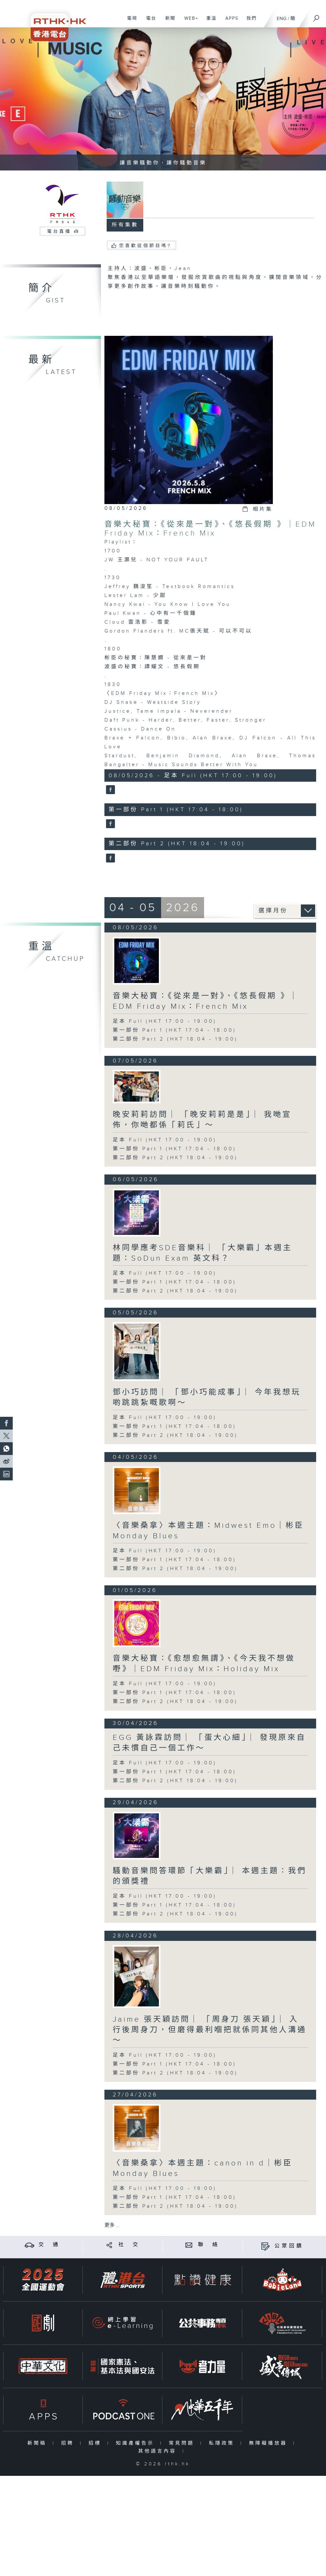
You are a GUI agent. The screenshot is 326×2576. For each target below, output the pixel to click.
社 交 (129, 2245)
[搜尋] (316, 16)
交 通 (49, 2245)
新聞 (167, 21)
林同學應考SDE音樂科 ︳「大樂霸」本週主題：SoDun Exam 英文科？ (202, 1253)
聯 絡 (209, 2245)
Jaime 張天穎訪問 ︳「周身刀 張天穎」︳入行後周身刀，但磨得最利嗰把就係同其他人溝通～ (210, 2030)
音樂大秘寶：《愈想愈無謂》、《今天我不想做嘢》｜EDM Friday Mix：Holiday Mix (204, 1663)
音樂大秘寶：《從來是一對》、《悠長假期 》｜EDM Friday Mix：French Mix (210, 529)
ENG (282, 18)
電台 (148, 21)
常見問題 (183, 2443)
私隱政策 (223, 2443)
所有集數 (125, 225)
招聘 (69, 2443)
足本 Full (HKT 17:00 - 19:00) (164, 1021)
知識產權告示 (136, 2443)
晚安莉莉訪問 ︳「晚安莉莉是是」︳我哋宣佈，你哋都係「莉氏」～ (202, 1120)
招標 (96, 2443)
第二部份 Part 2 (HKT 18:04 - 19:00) (175, 1039)
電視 (129, 21)
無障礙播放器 (269, 2443)
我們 (249, 21)
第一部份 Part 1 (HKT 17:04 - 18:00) (174, 1030)
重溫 (209, 21)
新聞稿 (38, 2443)
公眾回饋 (289, 2246)
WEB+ (189, 21)
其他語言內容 (158, 2451)
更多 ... (112, 2225)
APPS (229, 21)
